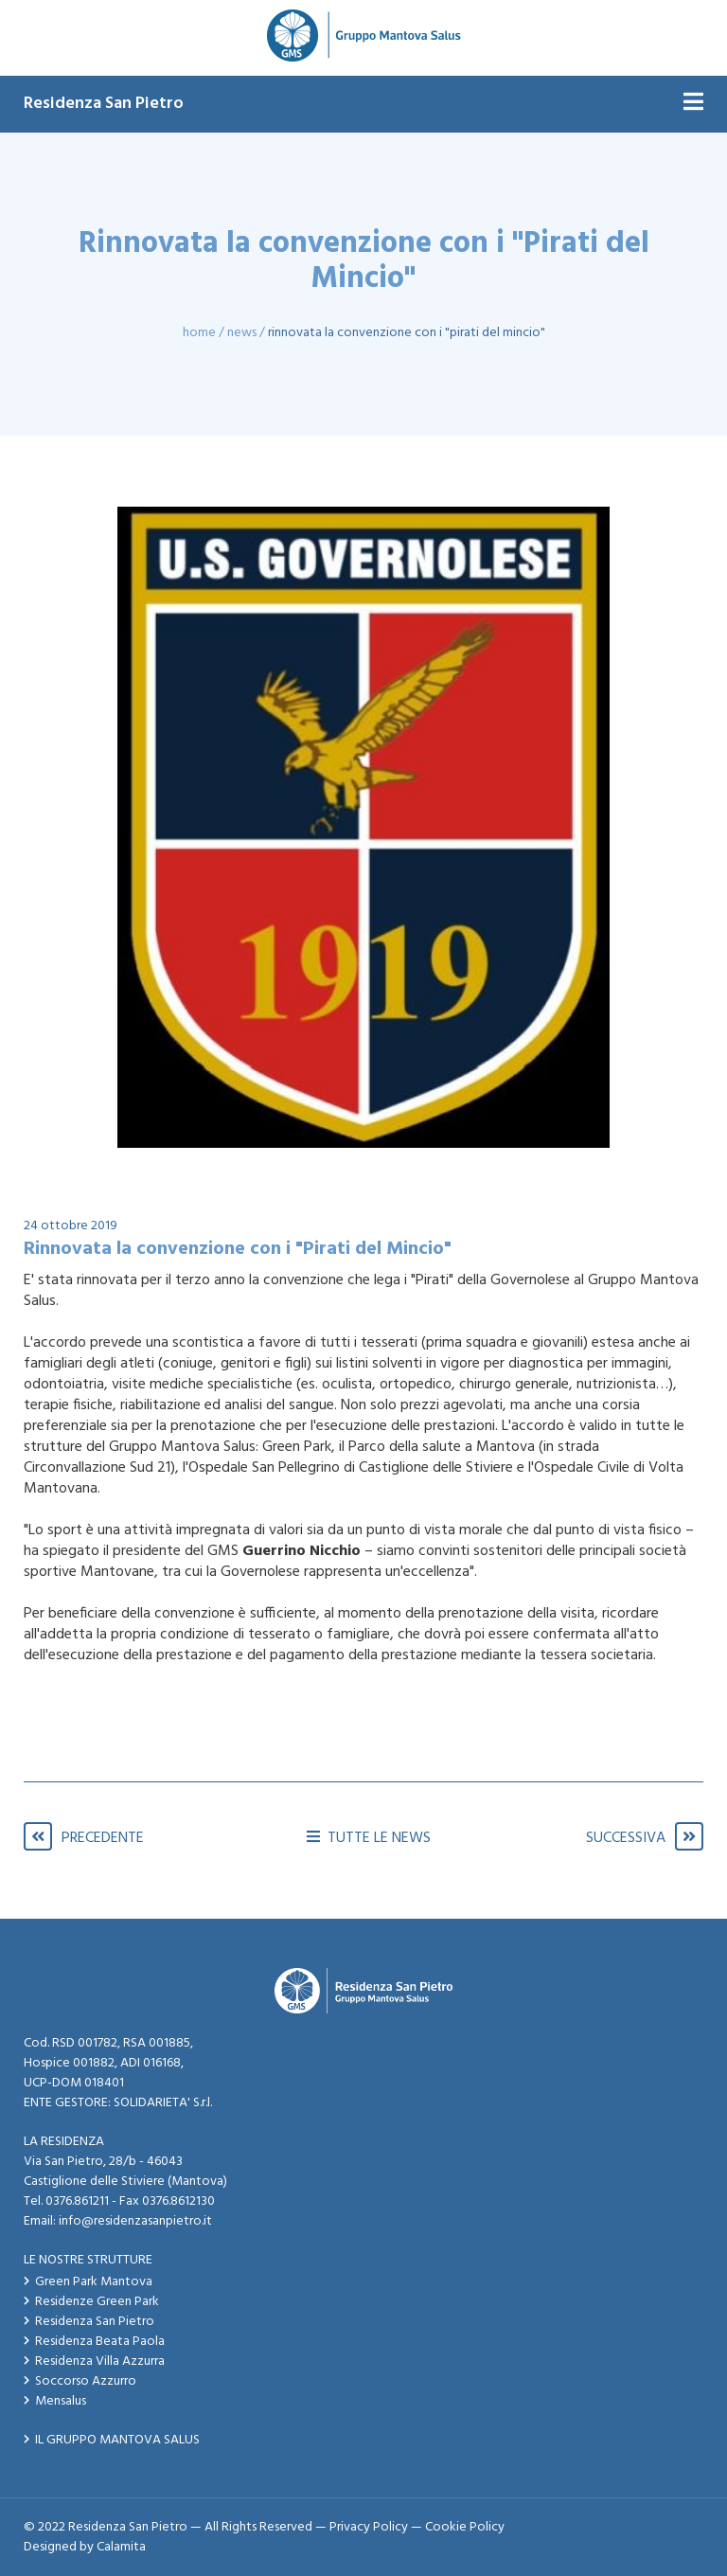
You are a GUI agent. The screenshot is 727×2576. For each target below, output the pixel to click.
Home (199, 333)
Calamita (121, 2547)
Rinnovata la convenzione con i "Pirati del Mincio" (406, 333)
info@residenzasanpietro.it (135, 2221)
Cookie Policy (465, 2527)
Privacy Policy (368, 2527)
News (242, 333)
